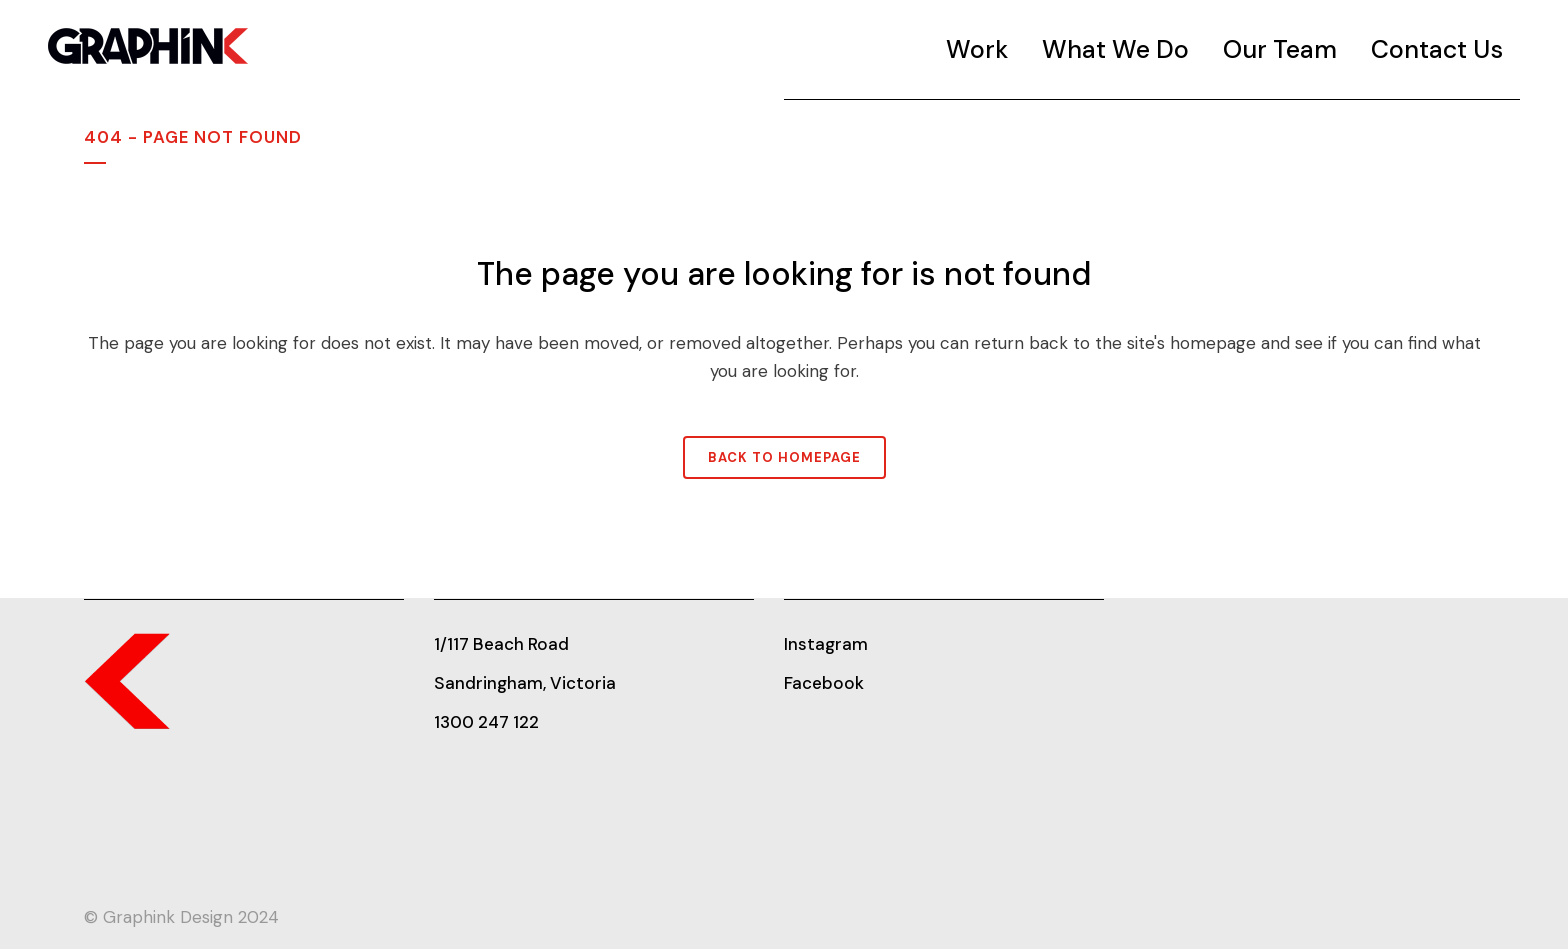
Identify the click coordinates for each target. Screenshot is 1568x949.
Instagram (826, 644)
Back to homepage (784, 457)
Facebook (824, 683)
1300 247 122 (486, 722)
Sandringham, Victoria (525, 683)
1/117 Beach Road (501, 644)
